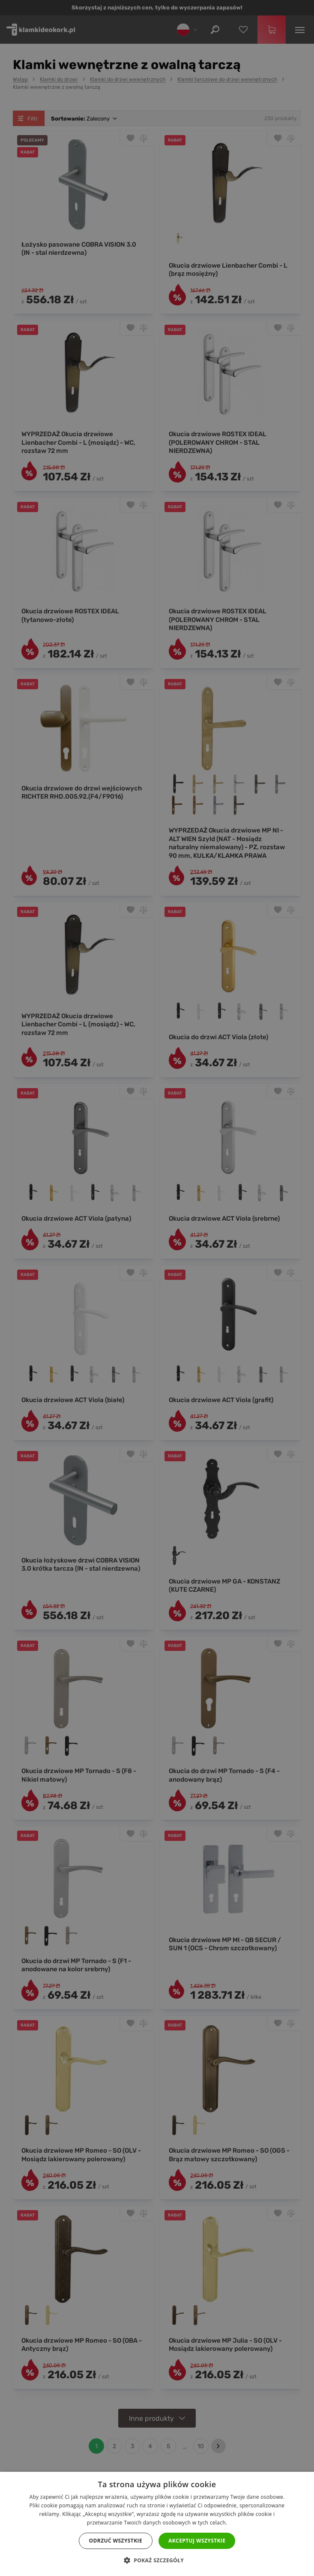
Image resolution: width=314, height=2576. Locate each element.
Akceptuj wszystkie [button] (196, 2540)
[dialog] (157, 1288)
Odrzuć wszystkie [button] (115, 2540)
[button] (157, 2560)
